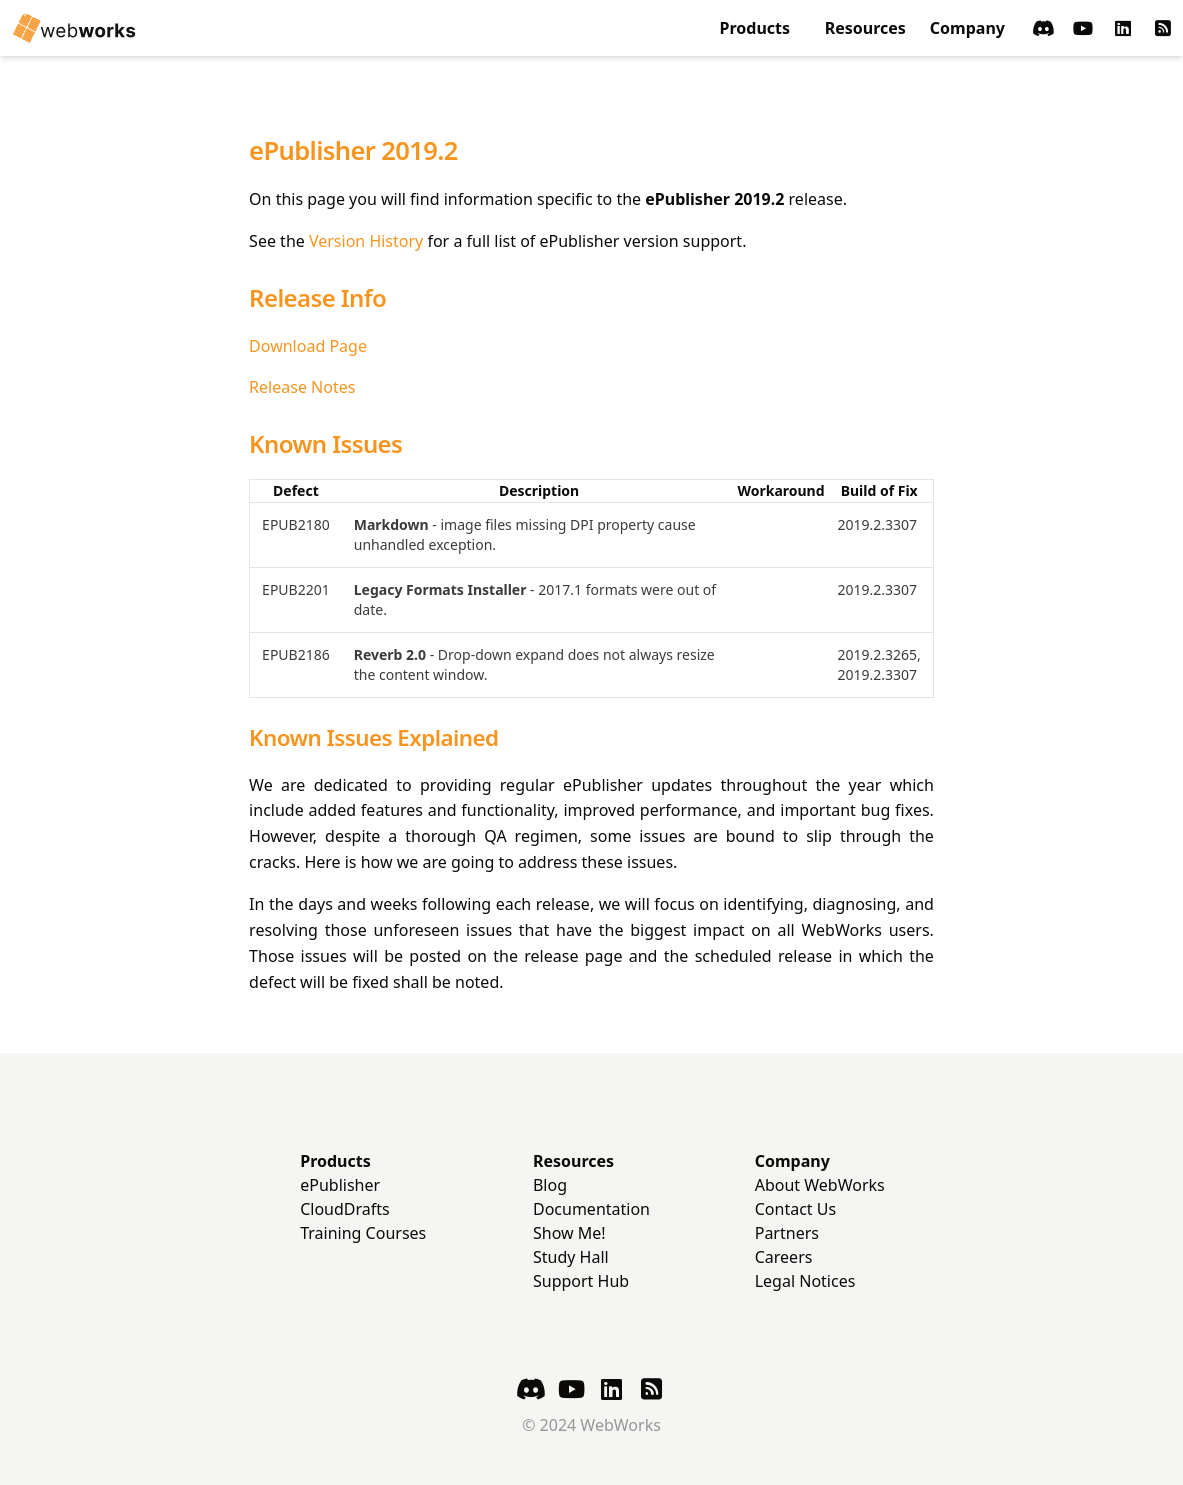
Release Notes (302, 387)
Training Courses (363, 1233)
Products (755, 28)
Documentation (591, 1209)
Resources (865, 28)
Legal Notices (805, 1281)
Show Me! (569, 1233)
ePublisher (340, 1185)
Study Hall (571, 1257)
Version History (366, 241)
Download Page (308, 346)
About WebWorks (820, 1185)
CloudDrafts (345, 1209)
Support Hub (581, 1281)
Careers (784, 1257)
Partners (787, 1233)
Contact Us (795, 1209)
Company (967, 28)
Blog (550, 1185)
